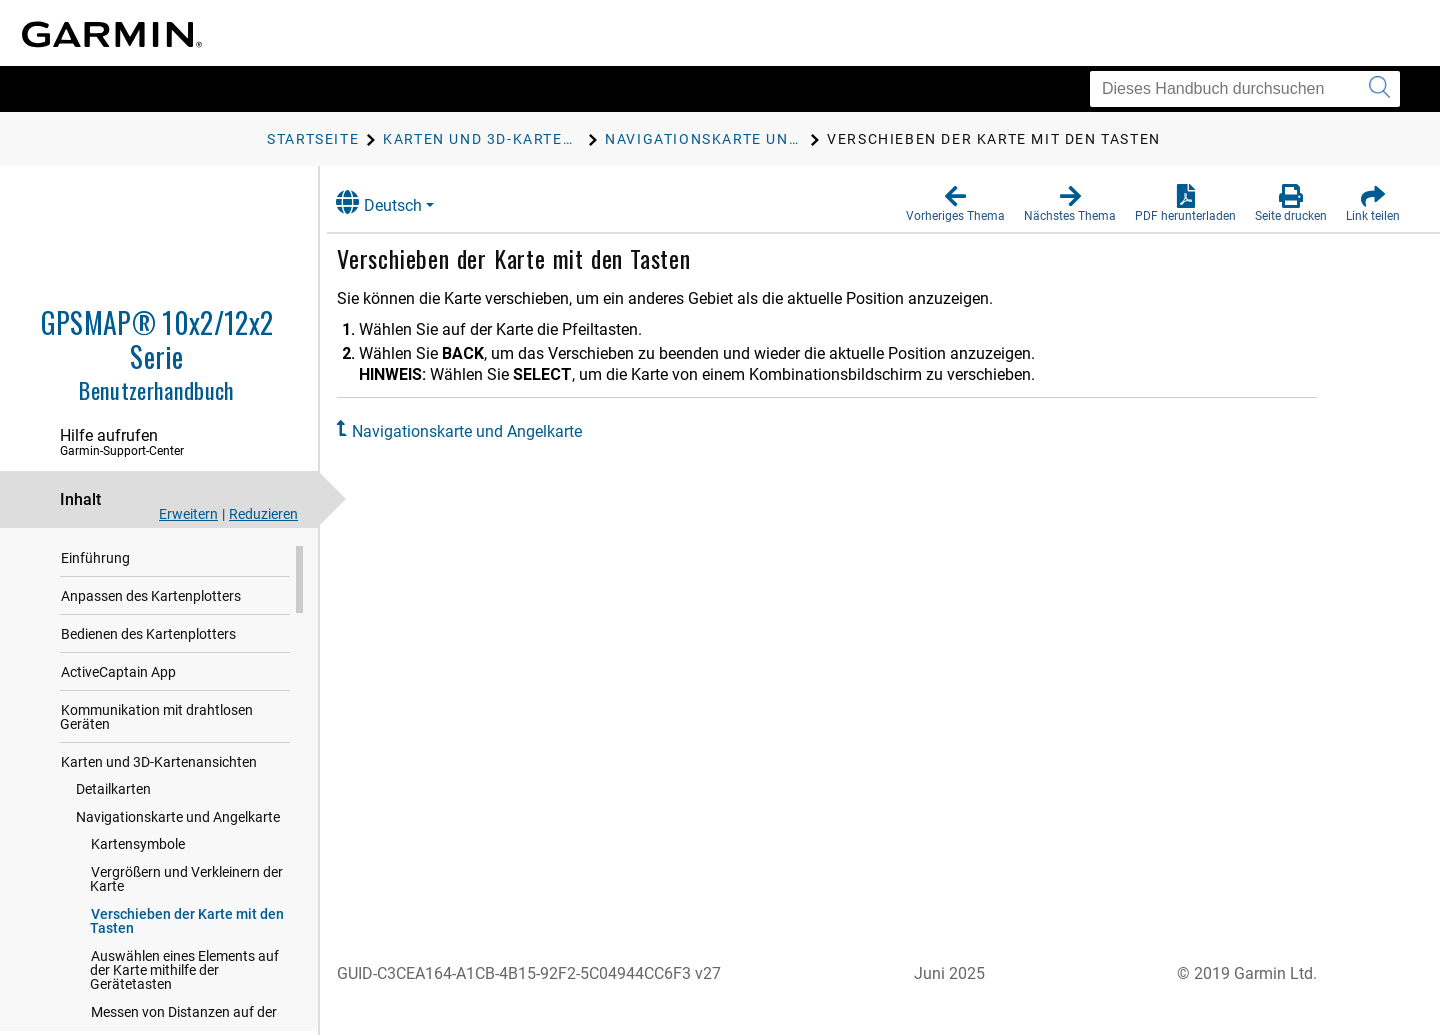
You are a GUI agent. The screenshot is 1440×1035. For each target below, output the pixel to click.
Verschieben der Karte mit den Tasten (187, 926)
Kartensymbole (138, 849)
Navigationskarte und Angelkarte (178, 822)
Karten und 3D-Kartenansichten (159, 767)
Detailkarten (113, 794)
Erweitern (188, 514)
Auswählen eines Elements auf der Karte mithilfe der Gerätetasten (184, 975)
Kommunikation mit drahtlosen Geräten (156, 722)
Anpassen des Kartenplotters (151, 601)
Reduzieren (263, 514)
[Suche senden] (1379, 89)
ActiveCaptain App (118, 677)
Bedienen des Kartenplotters (148, 639)
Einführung (95, 563)
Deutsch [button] (398, 202)
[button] (955, 204)
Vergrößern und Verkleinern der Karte (186, 884)
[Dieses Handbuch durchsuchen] (1245, 89)
